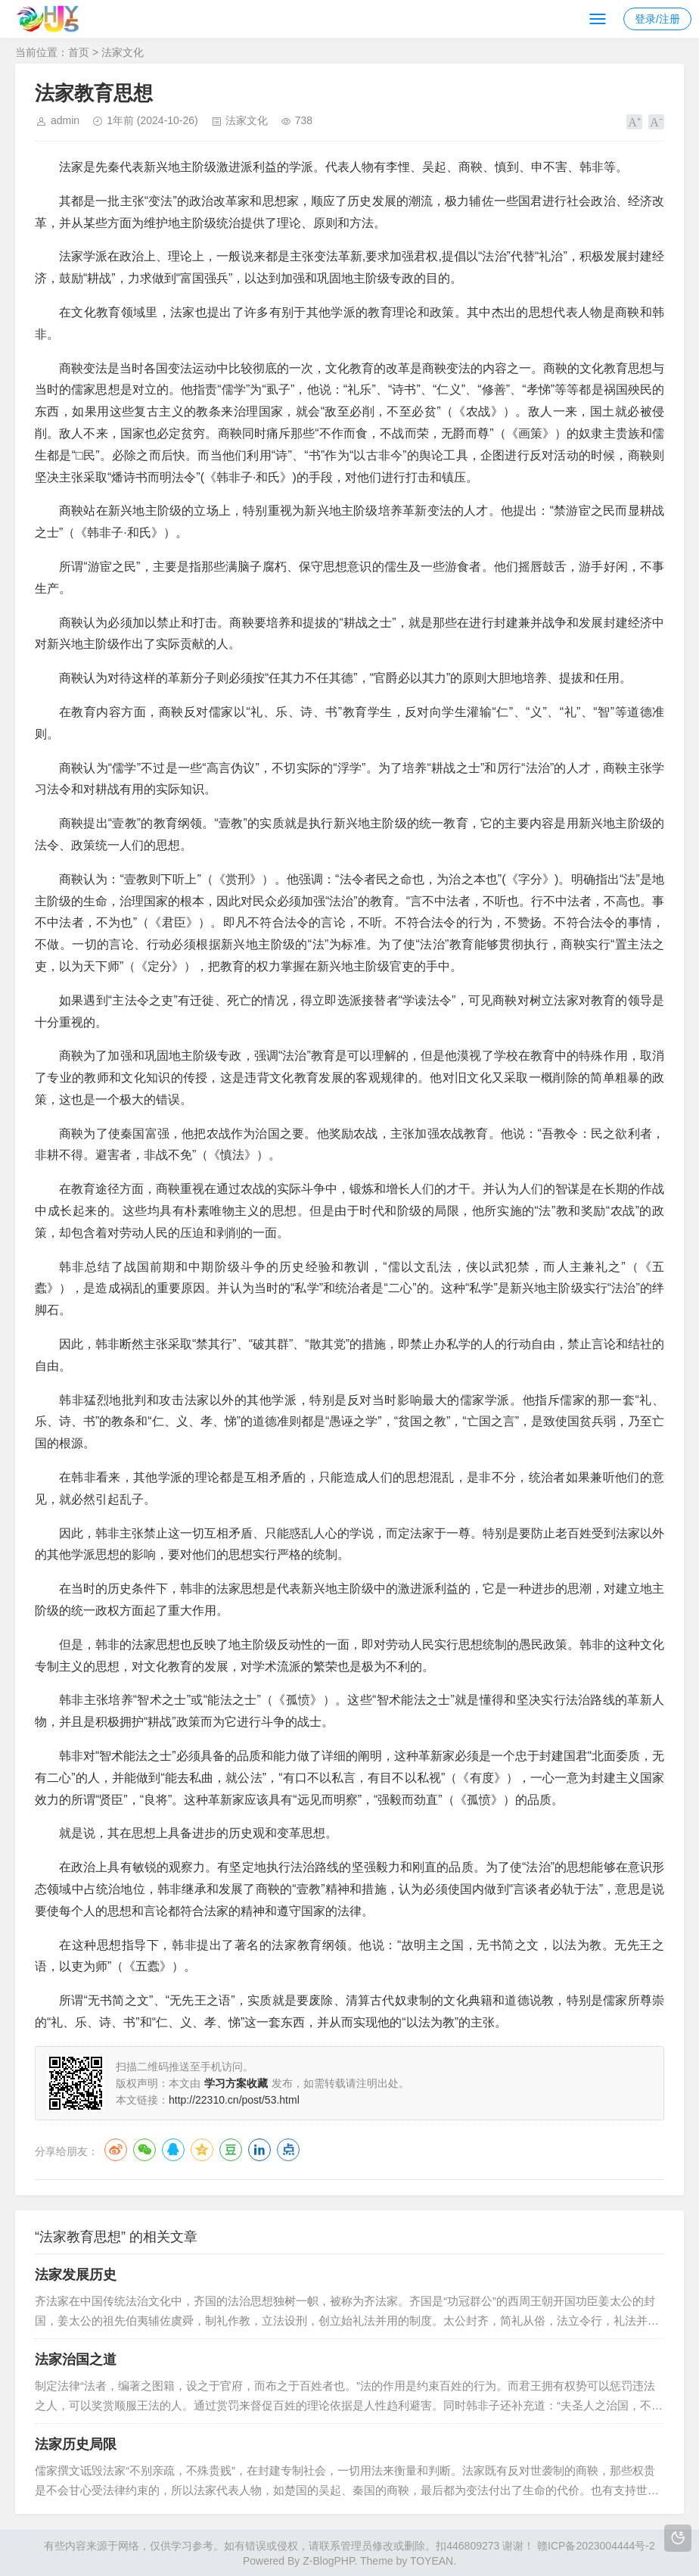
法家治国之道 (75, 2359)
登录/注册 (657, 19)
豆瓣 (230, 2149)
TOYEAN (431, 2561)
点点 (288, 2149)
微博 (115, 2149)
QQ (173, 2149)
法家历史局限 (75, 2444)
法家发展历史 (75, 2274)
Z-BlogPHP (328, 2561)
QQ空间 (202, 2149)
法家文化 (122, 52)
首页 (78, 52)
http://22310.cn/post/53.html (234, 2100)
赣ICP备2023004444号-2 (596, 2546)
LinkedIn (259, 2149)
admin (65, 120)
